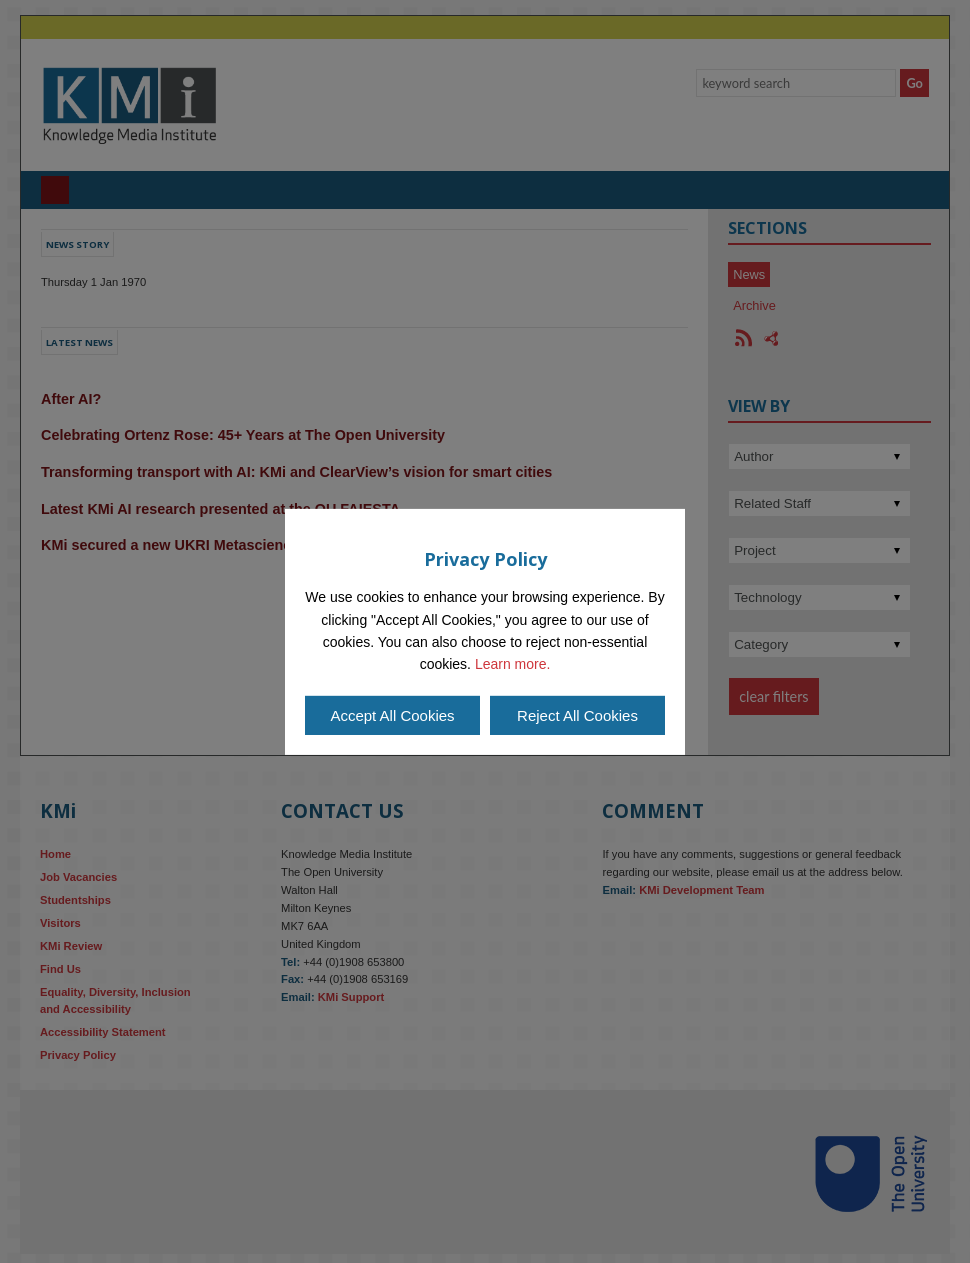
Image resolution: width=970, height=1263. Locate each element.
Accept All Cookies (392, 715)
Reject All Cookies (577, 715)
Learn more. (512, 664)
